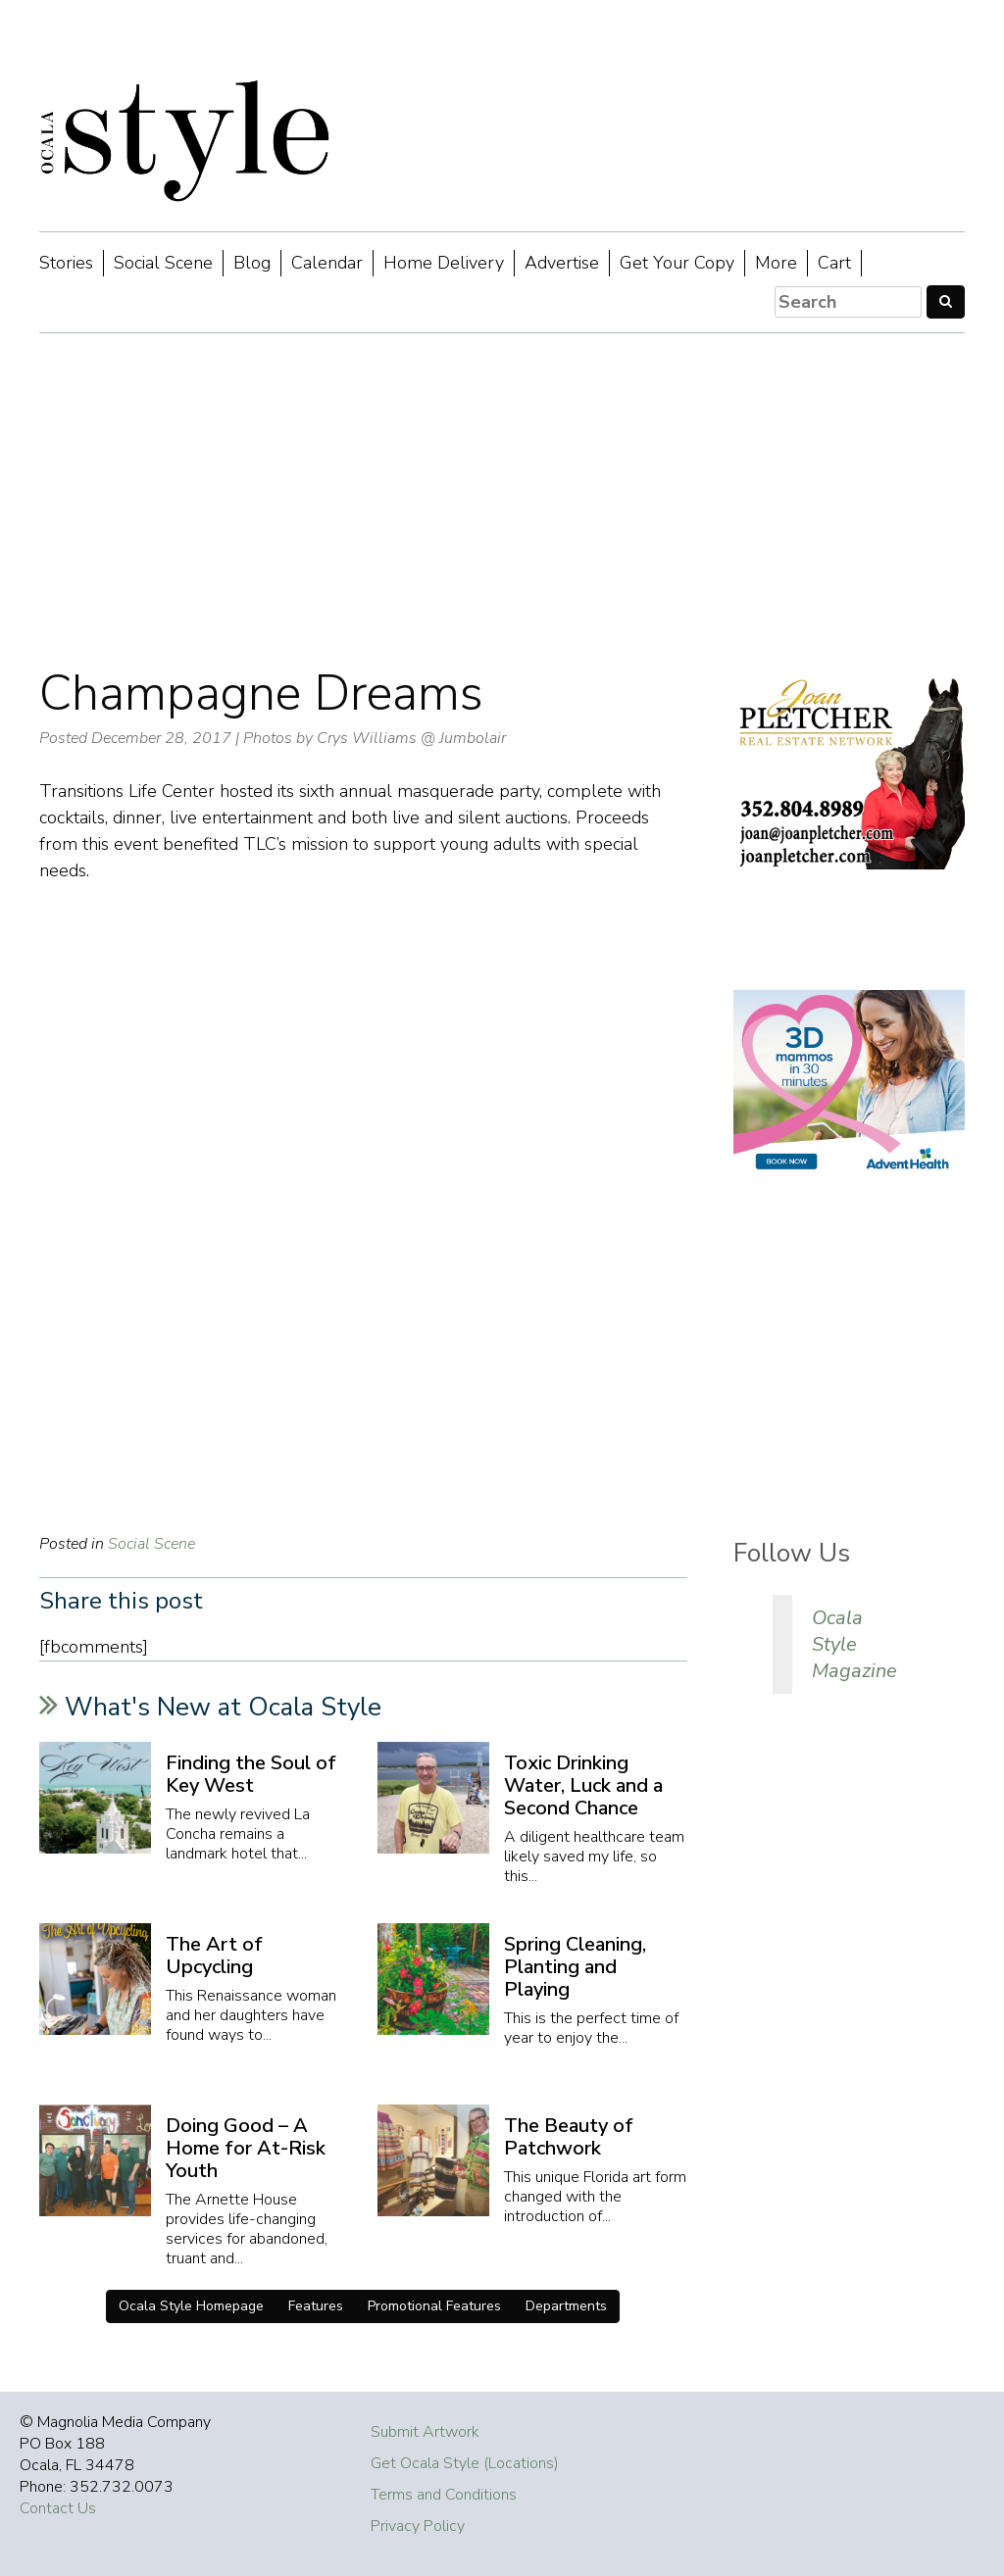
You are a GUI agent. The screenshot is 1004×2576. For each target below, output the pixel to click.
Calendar (327, 262)
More (776, 262)
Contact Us (58, 2508)
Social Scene (163, 262)
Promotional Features (434, 2306)
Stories (66, 262)
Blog (252, 262)
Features (315, 2306)
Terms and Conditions (444, 2494)
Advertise (562, 262)
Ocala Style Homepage (191, 2306)
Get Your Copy (677, 262)
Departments (566, 2306)
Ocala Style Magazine (854, 1644)
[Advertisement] (502, 500)
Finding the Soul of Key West (251, 1774)
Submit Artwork (425, 2432)
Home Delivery (443, 262)
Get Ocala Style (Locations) (465, 2463)
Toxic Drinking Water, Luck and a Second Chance (583, 1785)
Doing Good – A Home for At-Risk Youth (246, 2148)
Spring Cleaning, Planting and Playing (575, 1967)
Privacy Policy (418, 2526)
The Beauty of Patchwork (568, 2136)
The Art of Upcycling (214, 1955)
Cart (834, 262)
